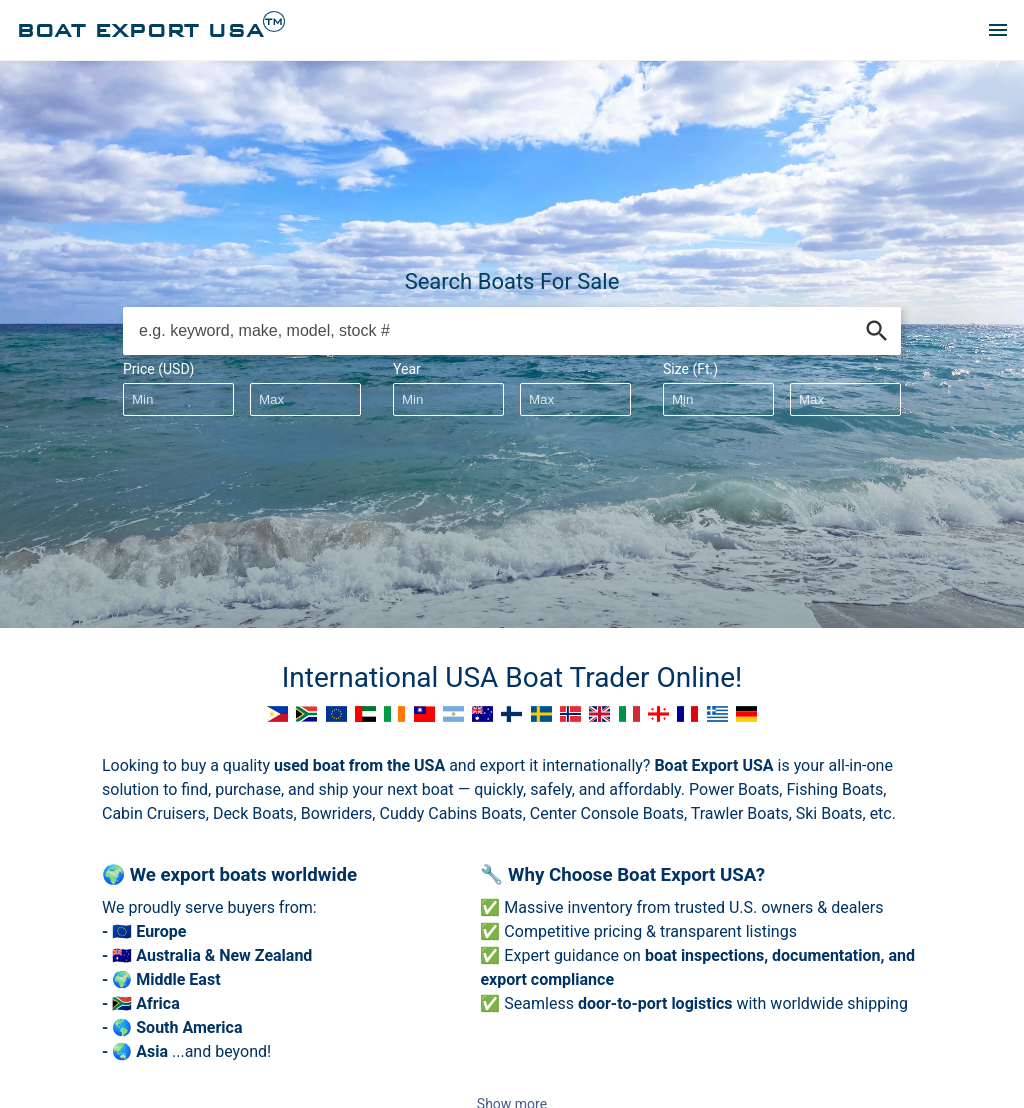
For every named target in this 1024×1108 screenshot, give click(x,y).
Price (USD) (158, 369)
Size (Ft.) (690, 369)
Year (407, 369)
